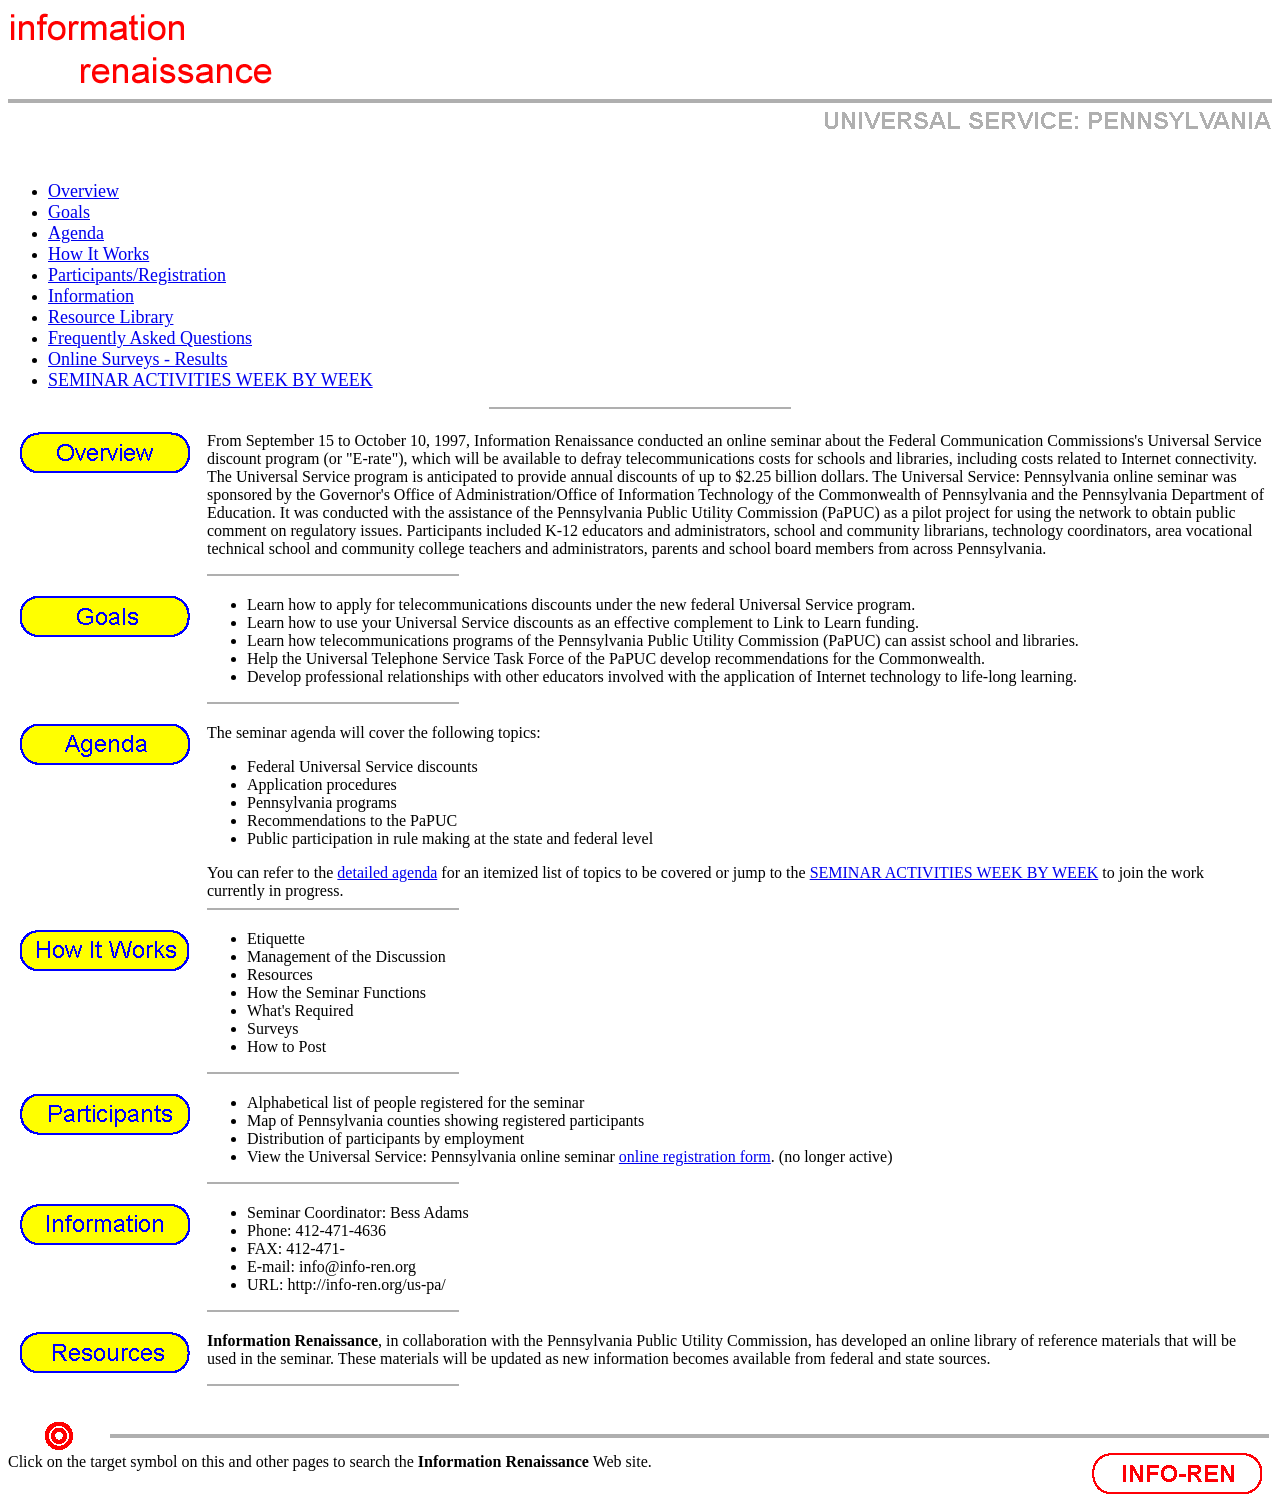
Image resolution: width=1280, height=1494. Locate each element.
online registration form (695, 1156)
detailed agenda (387, 872)
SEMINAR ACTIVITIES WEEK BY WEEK (954, 872)
